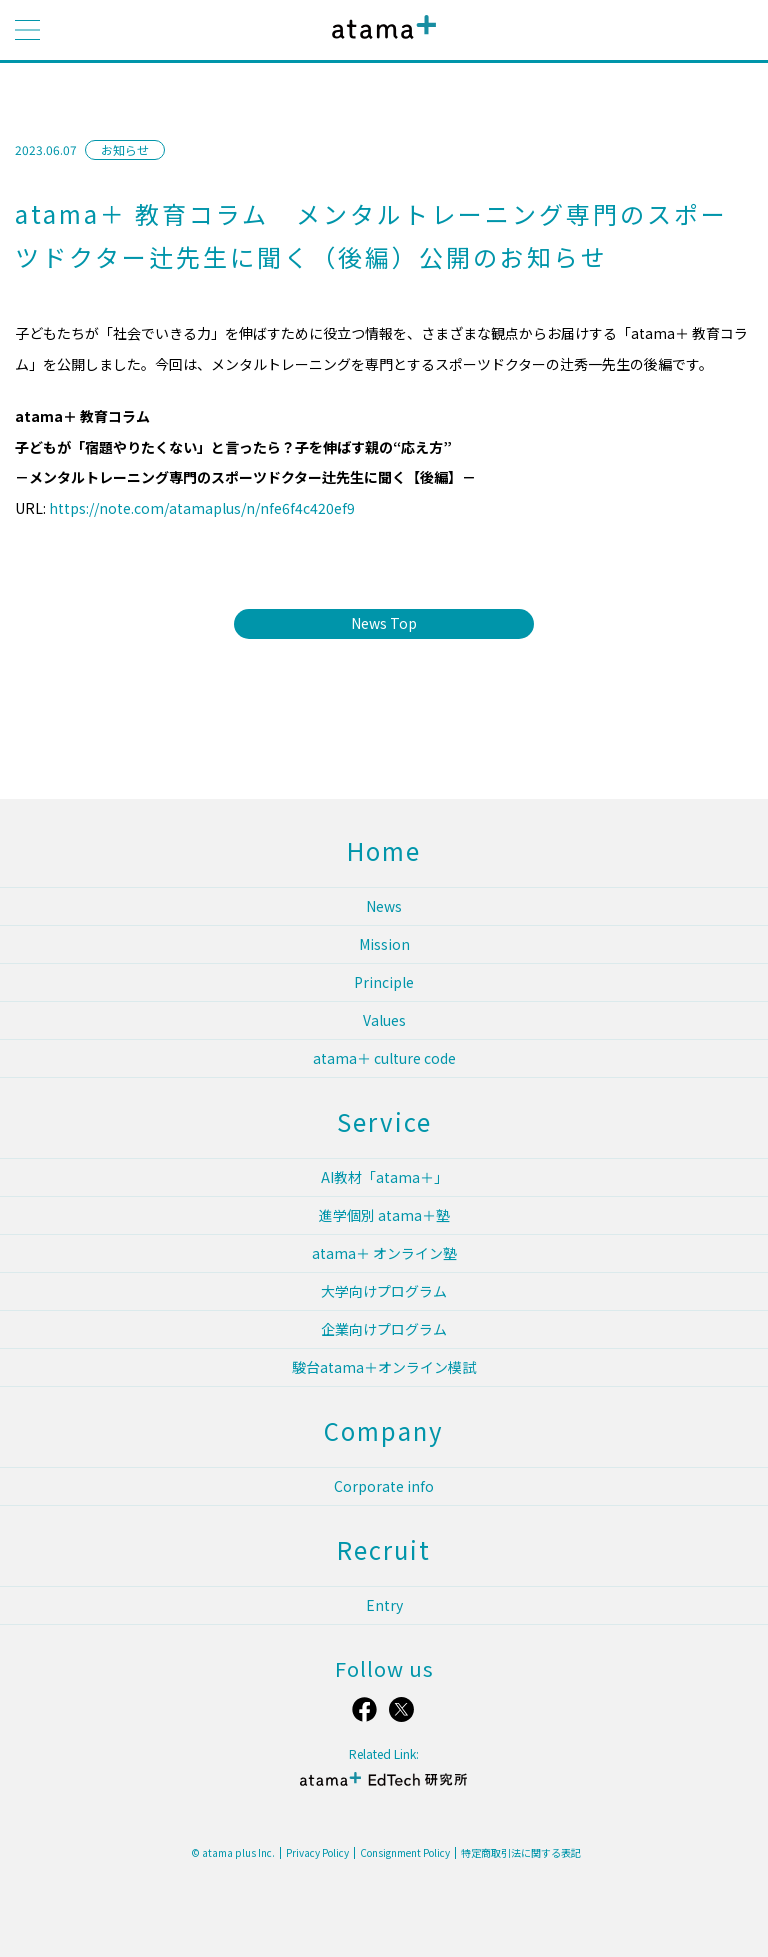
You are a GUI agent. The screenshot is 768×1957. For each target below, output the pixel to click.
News (384, 906)
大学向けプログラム (384, 1291)
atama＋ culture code (384, 1058)
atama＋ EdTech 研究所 (384, 1787)
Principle (384, 982)
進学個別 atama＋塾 (384, 1215)
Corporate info (384, 1486)
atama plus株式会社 (380, 42)
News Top (384, 623)
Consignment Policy (405, 1853)
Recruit (384, 1549)
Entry (384, 1605)
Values (384, 1020)
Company (384, 1430)
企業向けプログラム (384, 1329)
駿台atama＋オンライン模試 (384, 1367)
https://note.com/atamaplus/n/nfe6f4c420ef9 (202, 508)
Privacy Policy (317, 1853)
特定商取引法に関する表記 (521, 1853)
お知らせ (125, 149)
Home (384, 850)
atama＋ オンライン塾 (384, 1253)
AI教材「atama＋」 (384, 1177)
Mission (384, 944)
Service (384, 1121)
